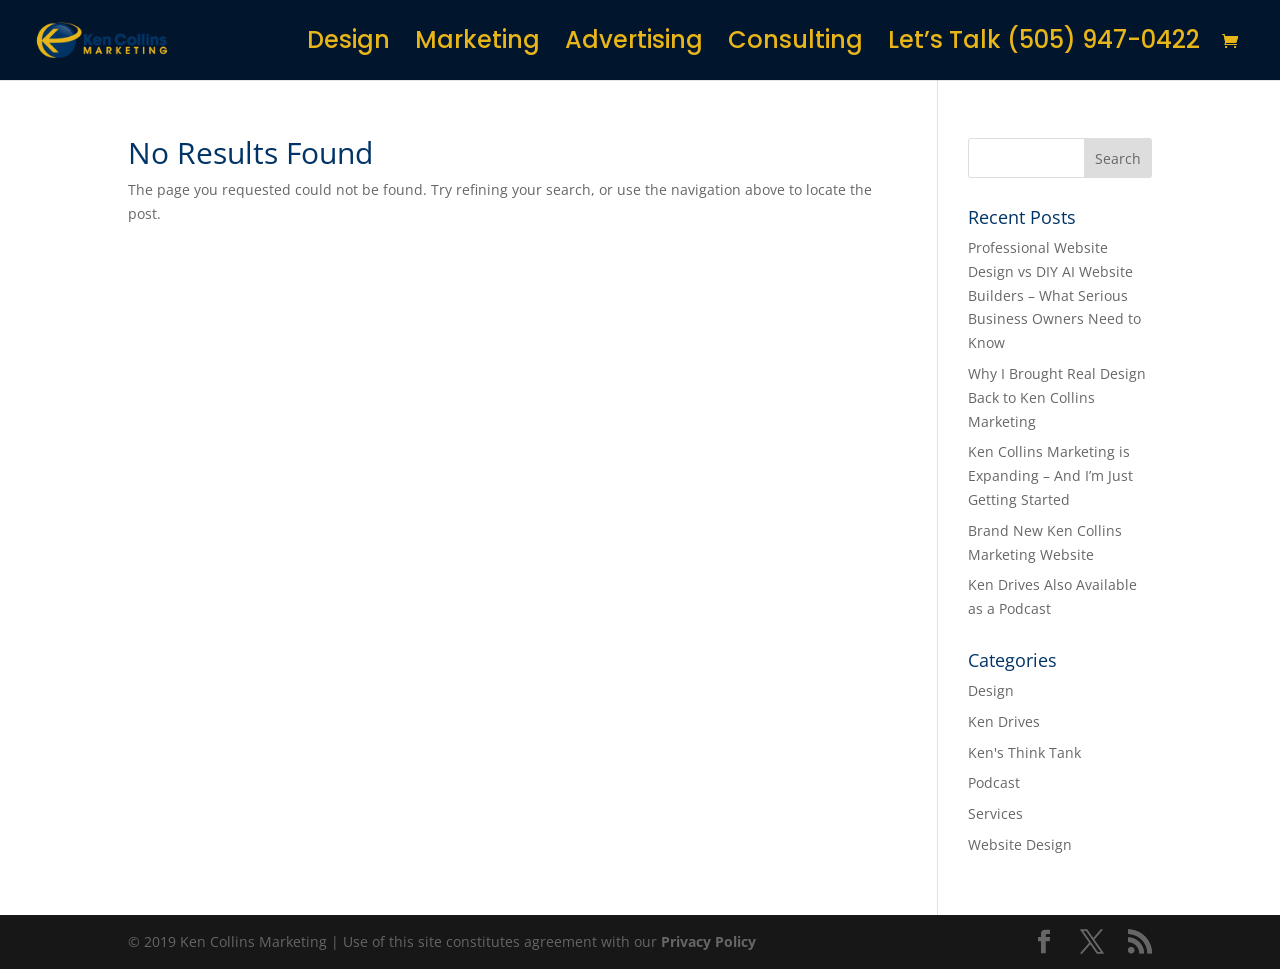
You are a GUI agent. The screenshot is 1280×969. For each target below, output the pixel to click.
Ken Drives (1004, 721)
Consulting (795, 44)
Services (995, 813)
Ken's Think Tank (1024, 752)
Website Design (1020, 844)
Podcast (994, 782)
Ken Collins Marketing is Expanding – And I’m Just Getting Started (1050, 475)
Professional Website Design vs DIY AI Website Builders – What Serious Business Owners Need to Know (1054, 295)
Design (348, 44)
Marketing (477, 44)
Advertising (634, 44)
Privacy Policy (708, 941)
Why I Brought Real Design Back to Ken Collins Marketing (1057, 397)
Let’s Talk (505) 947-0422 (1044, 44)
